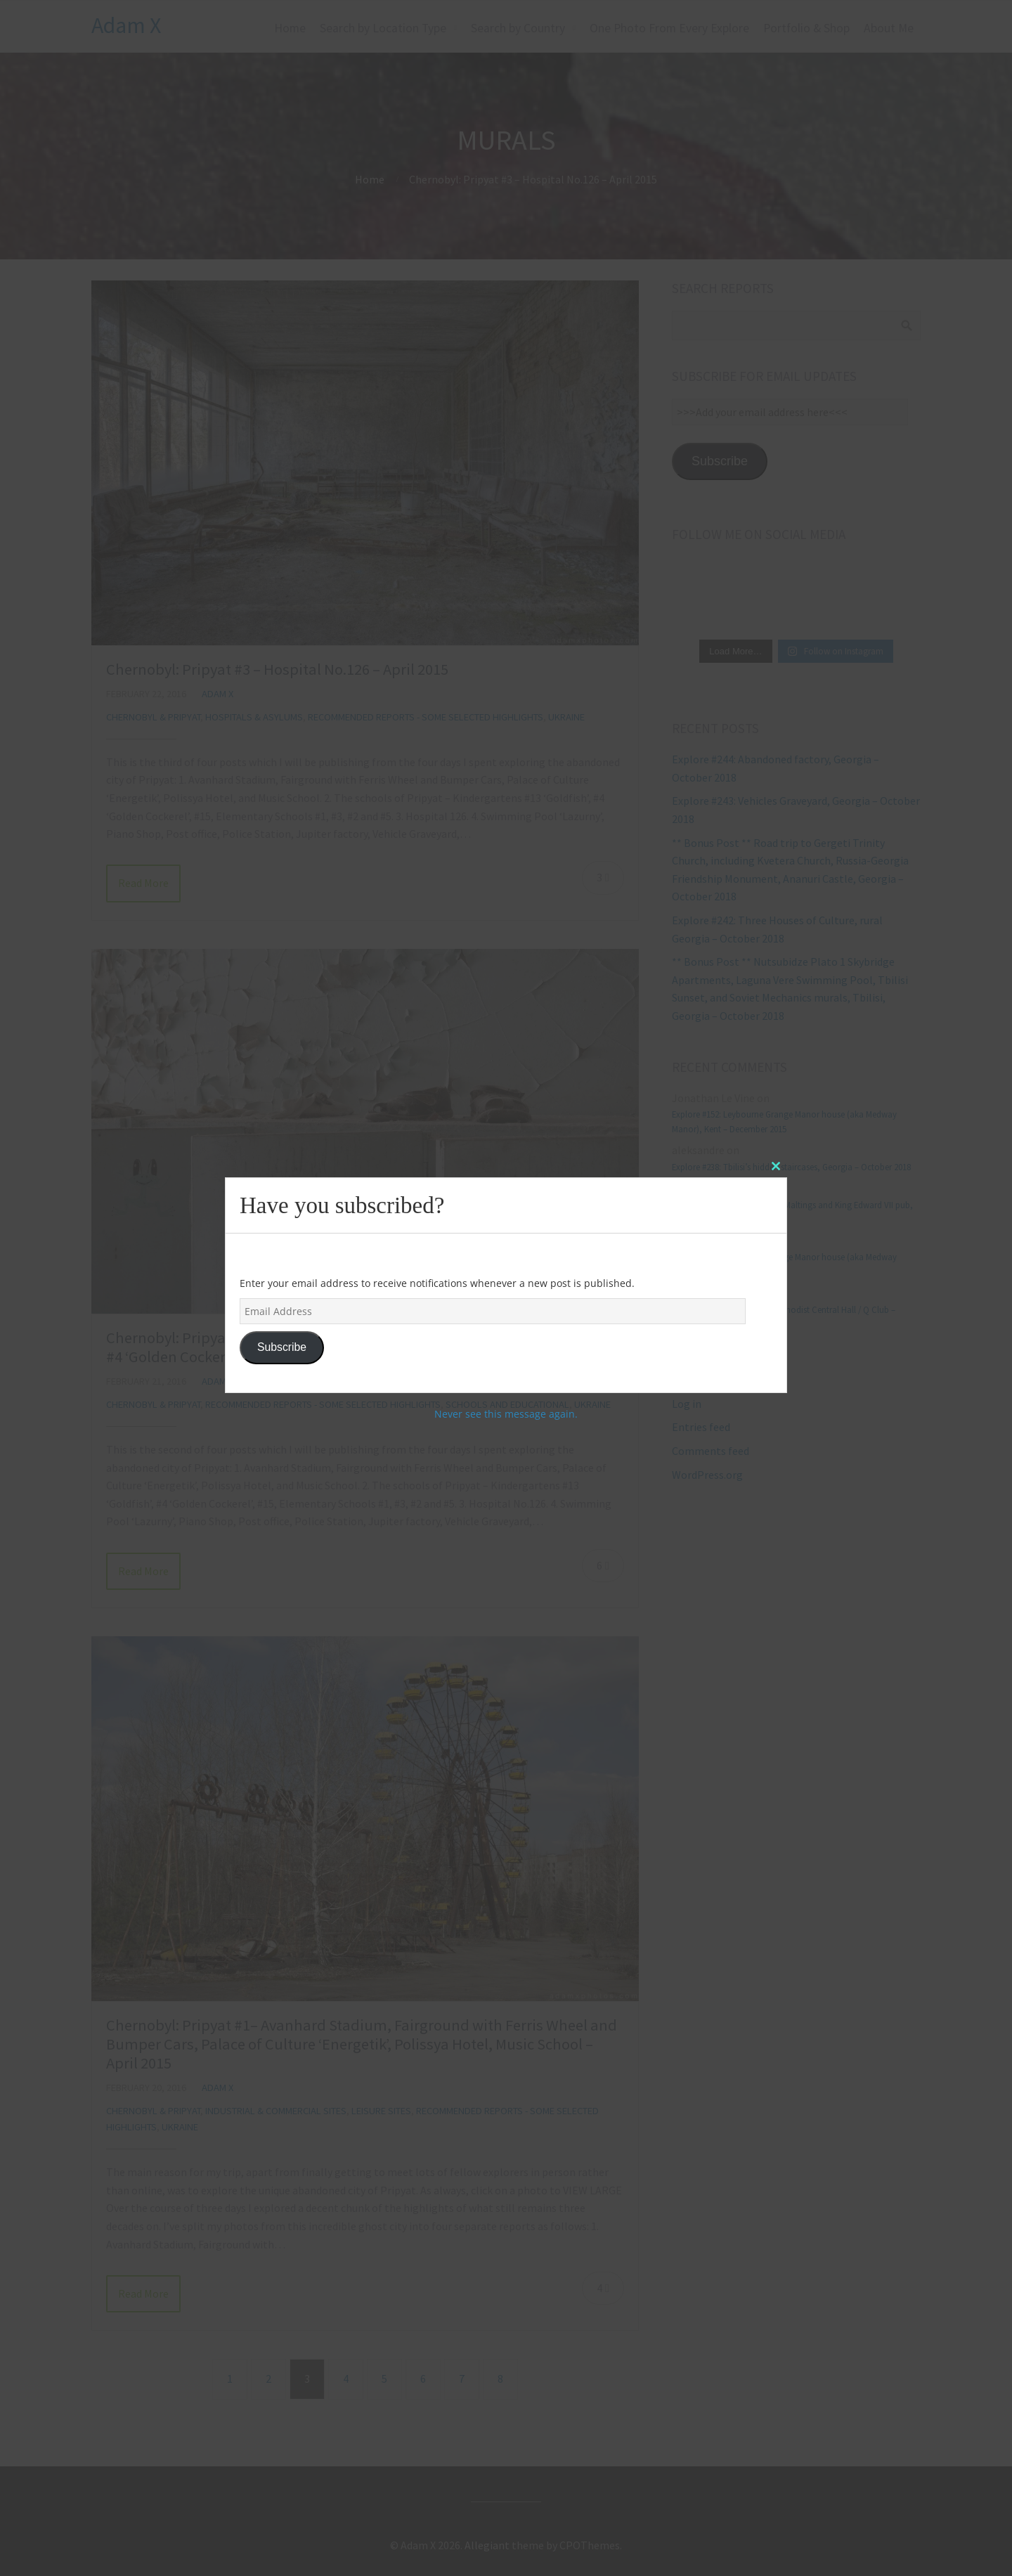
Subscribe (281, 1347)
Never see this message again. (506, 1413)
